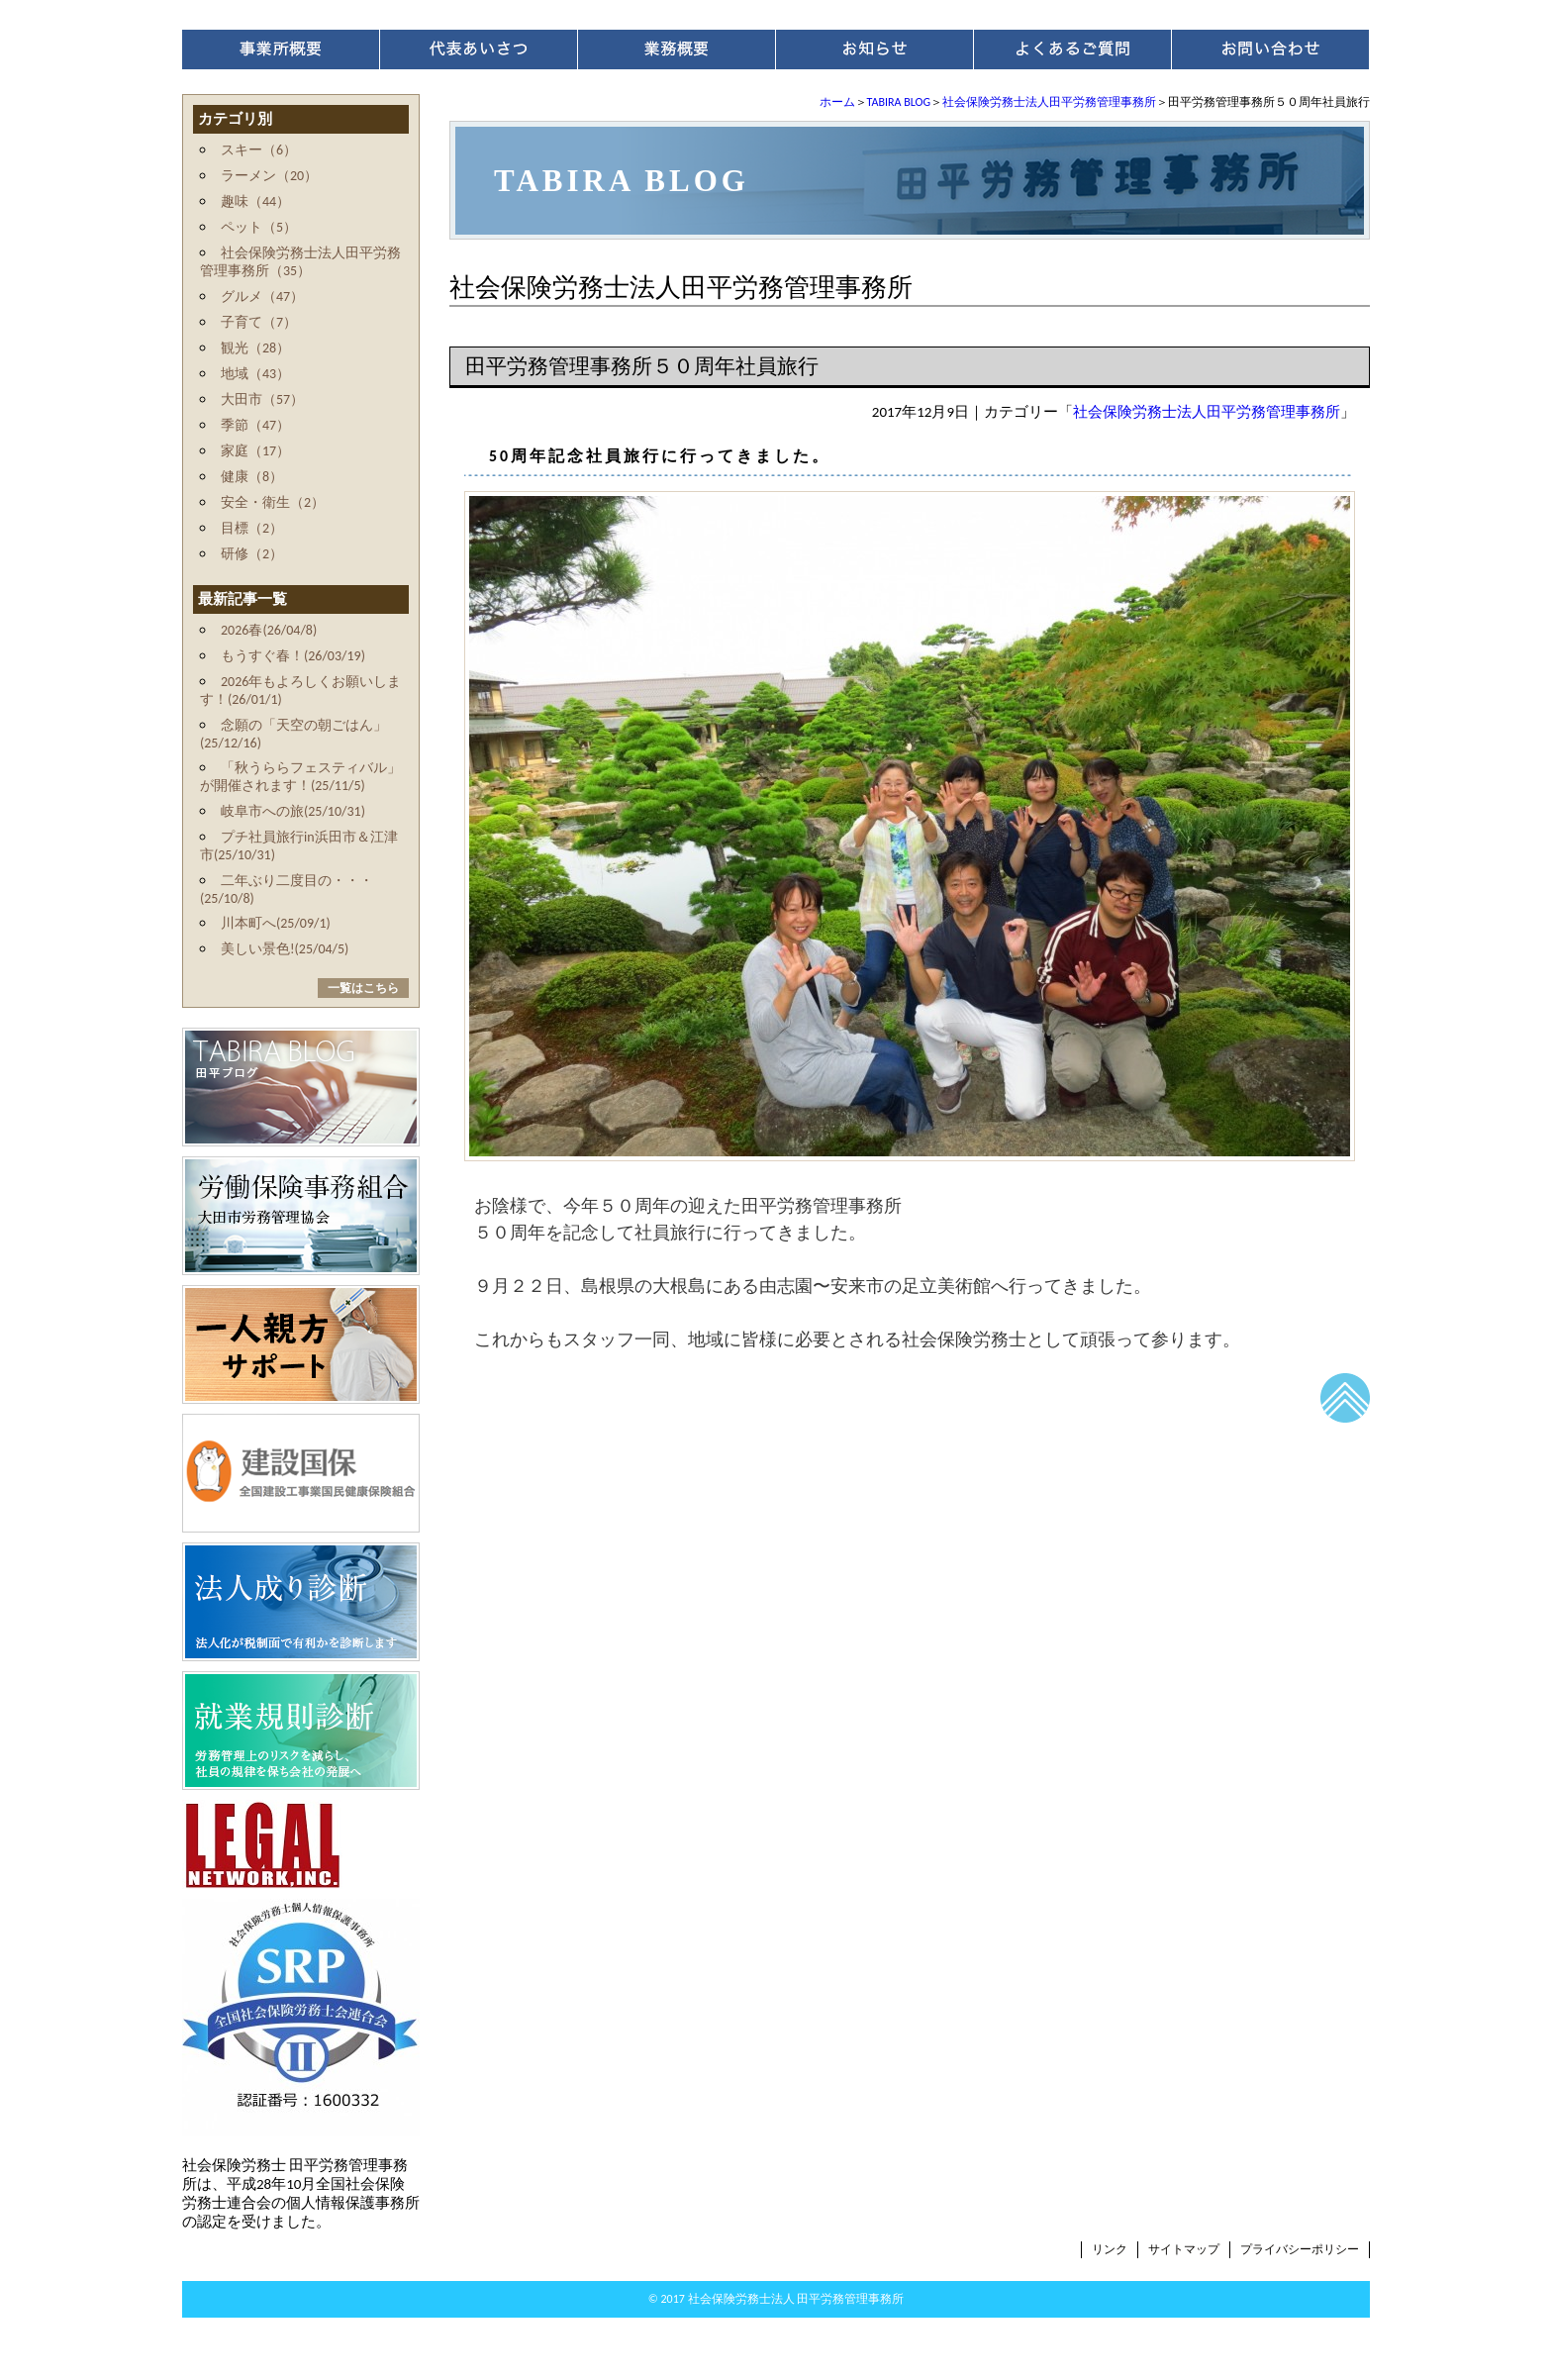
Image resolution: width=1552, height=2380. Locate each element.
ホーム (837, 102)
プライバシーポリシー (1299, 2249)
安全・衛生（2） (273, 502)
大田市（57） (262, 399)
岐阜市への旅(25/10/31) (293, 811)
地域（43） (255, 373)
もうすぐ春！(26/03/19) (293, 655)
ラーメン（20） (269, 175)
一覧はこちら (363, 988)
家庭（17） (255, 451)
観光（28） (255, 348)
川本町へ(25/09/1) (276, 923)
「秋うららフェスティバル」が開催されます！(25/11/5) (300, 776)
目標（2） (252, 528)
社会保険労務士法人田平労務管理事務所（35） (300, 262)
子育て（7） (259, 322)
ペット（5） (259, 227)
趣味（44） (255, 201)
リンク (1109, 2249)
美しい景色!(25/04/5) (284, 949)
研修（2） (252, 553)
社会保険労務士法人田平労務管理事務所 (1049, 102)
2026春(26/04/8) (269, 630)
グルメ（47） (262, 296)
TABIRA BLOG (898, 102)
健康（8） (252, 476)
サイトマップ (1183, 2249)
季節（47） (255, 425)
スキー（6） (259, 150)
